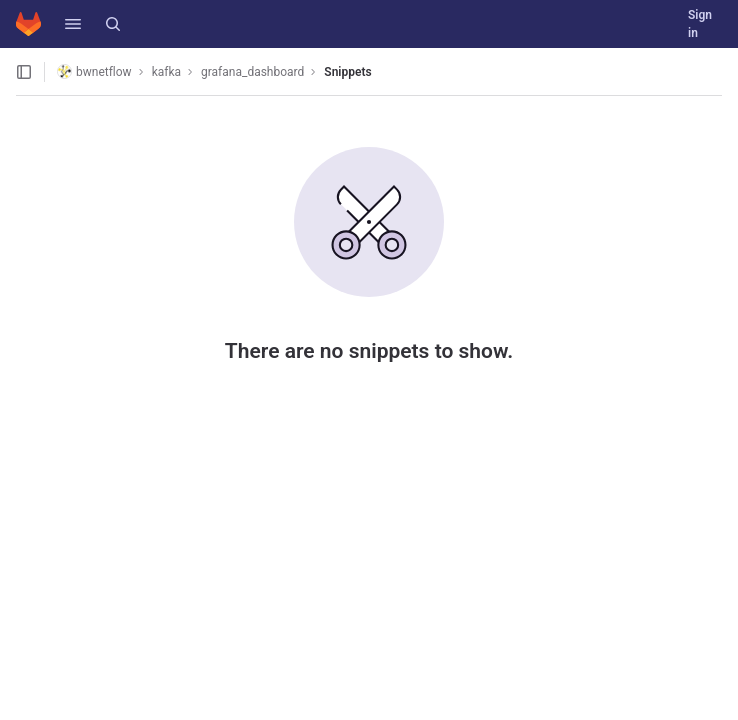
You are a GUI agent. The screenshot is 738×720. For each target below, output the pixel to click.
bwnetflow (94, 71)
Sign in (700, 24)
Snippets (347, 72)
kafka (166, 72)
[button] (73, 24)
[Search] (113, 24)
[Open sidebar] (24, 72)
